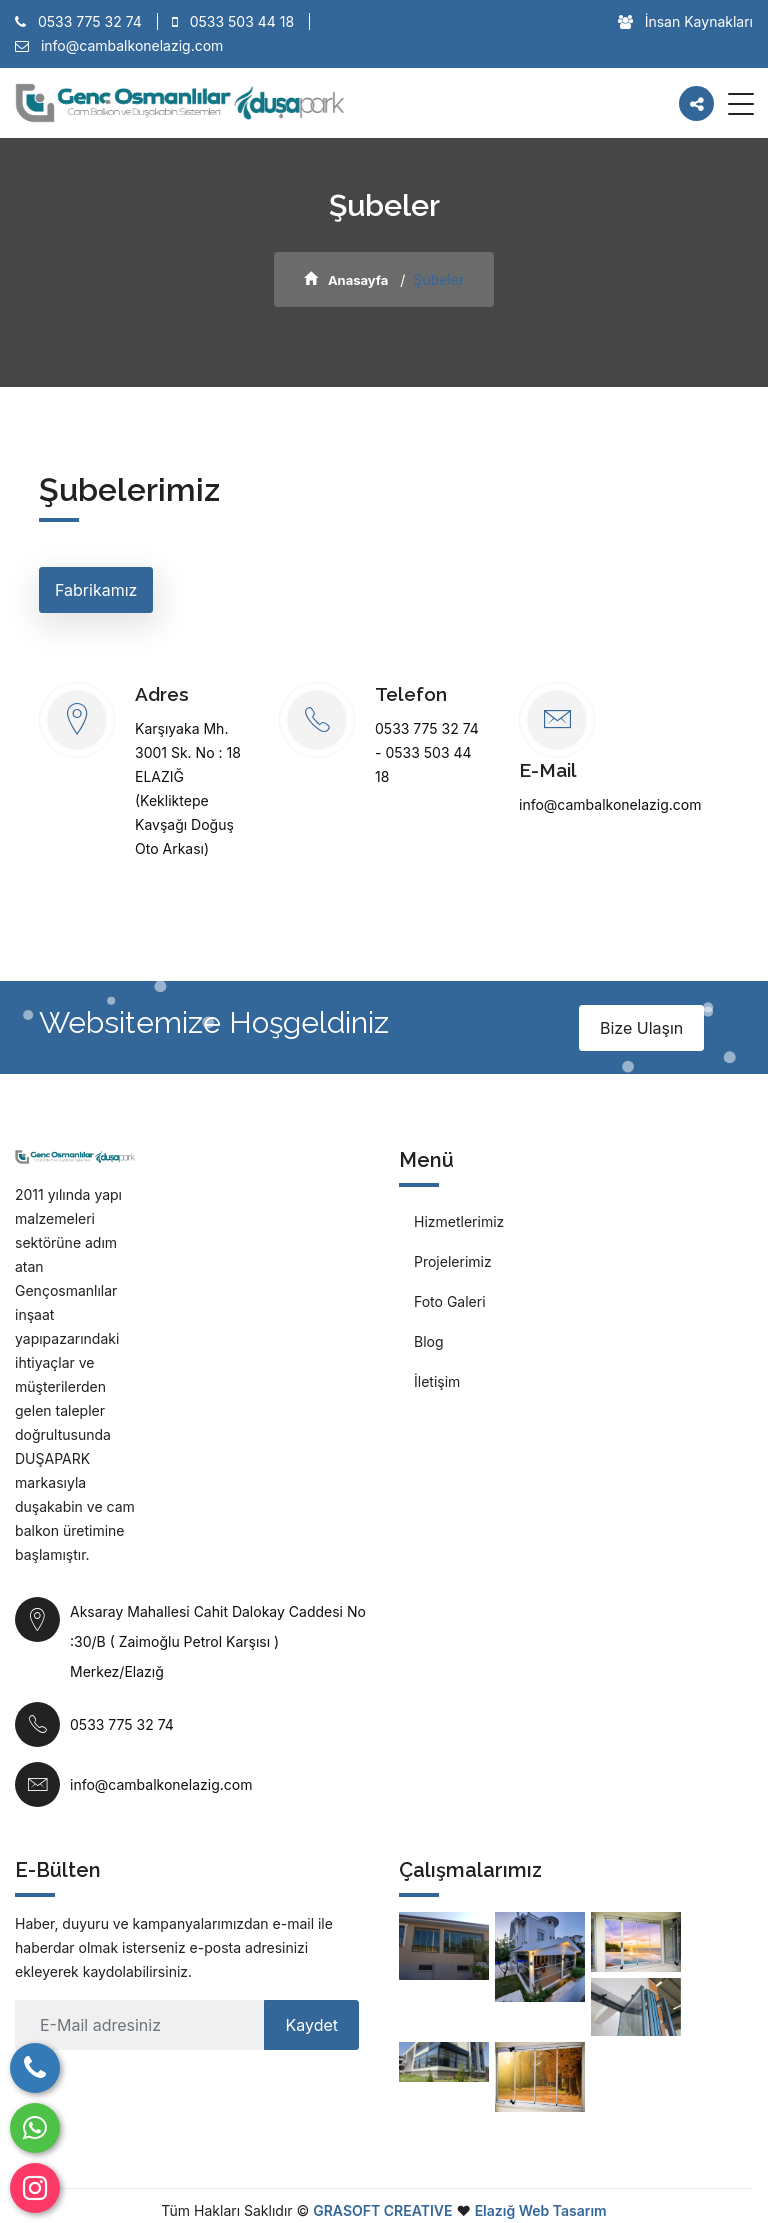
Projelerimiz (453, 1261)
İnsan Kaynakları (685, 21)
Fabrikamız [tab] (96, 590)
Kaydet (311, 2025)
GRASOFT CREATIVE (382, 2210)
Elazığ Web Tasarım (541, 2210)
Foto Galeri (450, 1301)
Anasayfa (346, 280)
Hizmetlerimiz (459, 1221)
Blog (429, 1341)
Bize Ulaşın (641, 1028)
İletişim (437, 1381)
